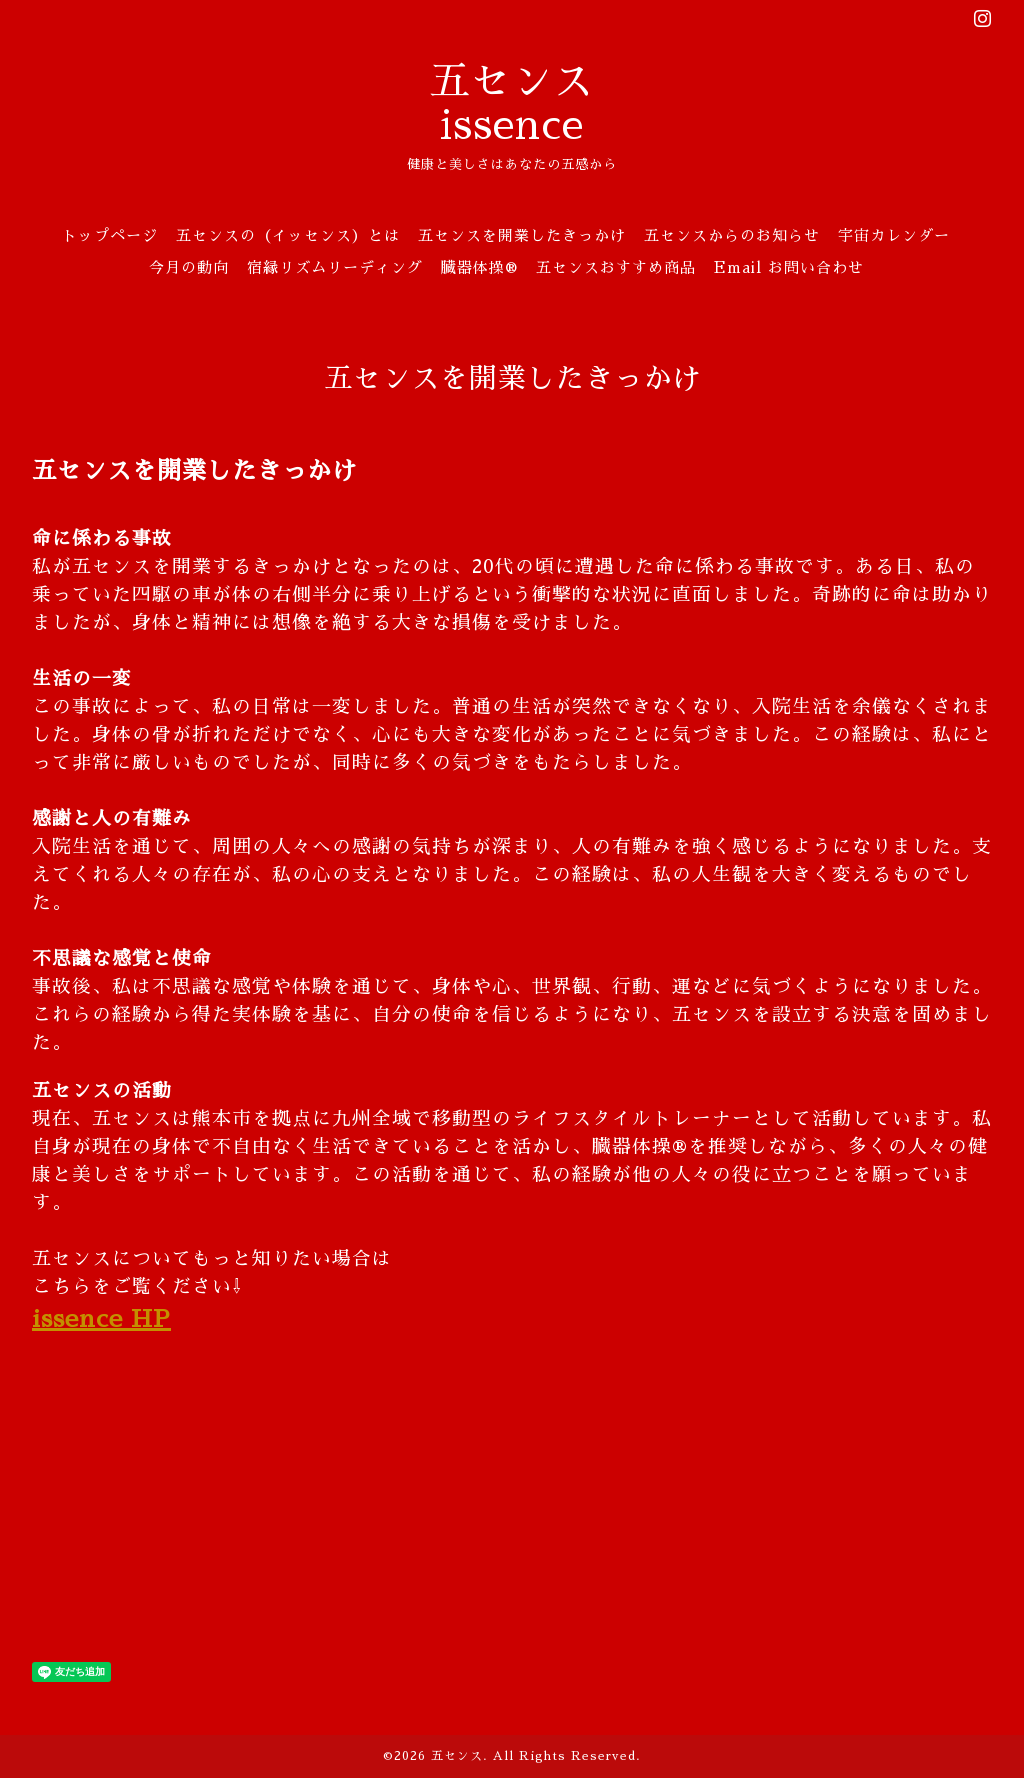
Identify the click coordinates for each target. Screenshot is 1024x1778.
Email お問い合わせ (789, 267)
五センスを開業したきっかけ (522, 235)
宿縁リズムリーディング (335, 267)
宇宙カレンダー (894, 235)
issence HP (101, 1319)
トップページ (110, 235)
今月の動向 (189, 267)
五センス (457, 1756)
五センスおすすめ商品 (616, 267)
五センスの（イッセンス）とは (288, 235)
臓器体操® (479, 267)
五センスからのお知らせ (732, 235)
